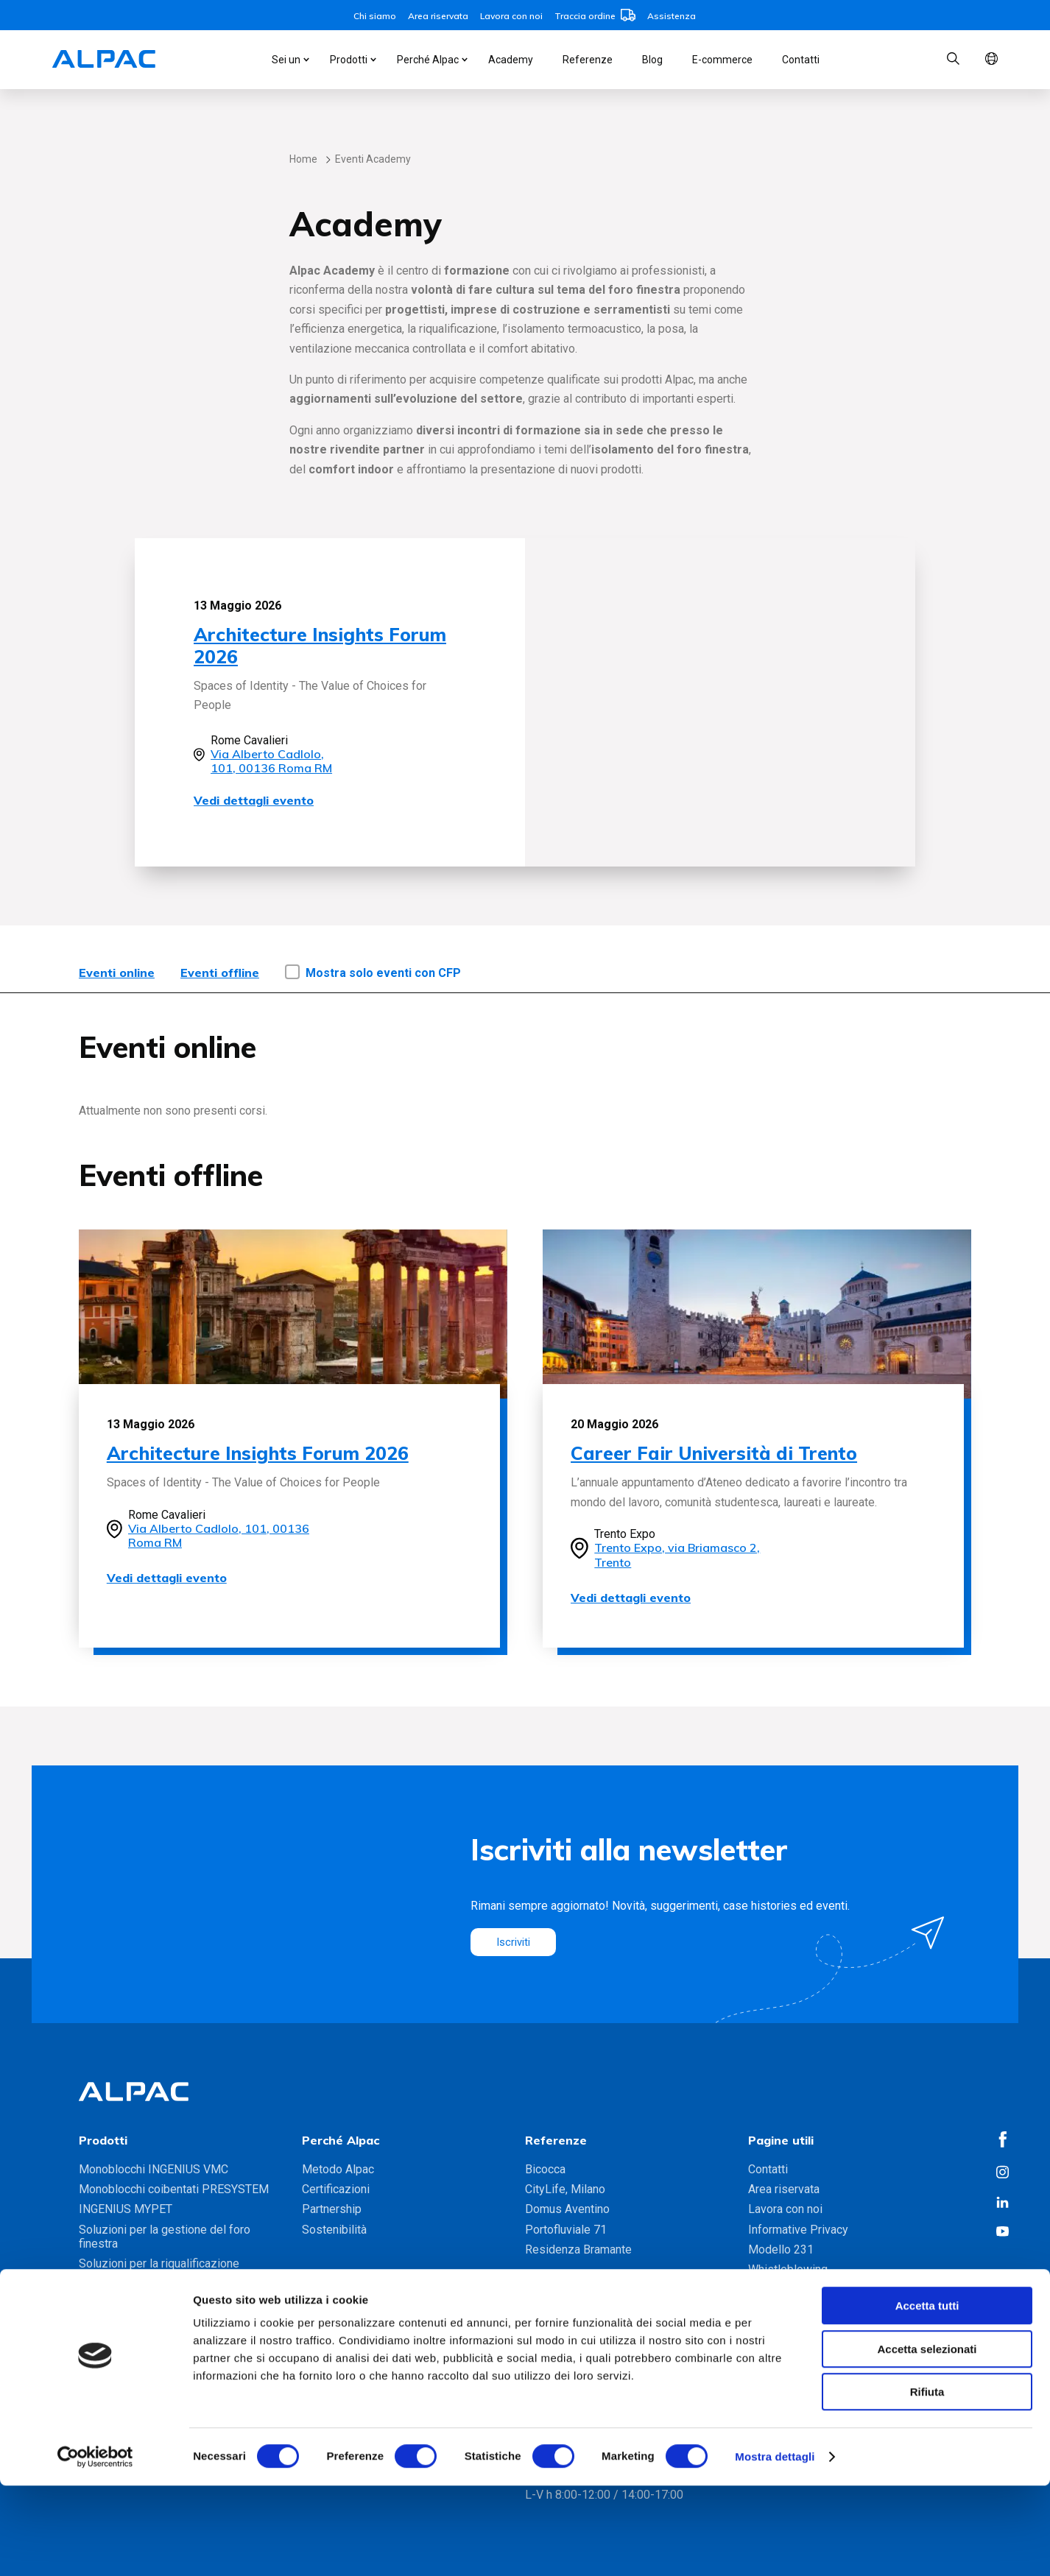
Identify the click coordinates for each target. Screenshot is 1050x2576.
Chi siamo (374, 15)
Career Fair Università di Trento (714, 1452)
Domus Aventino (567, 2209)
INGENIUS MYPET (125, 2209)
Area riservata (438, 15)
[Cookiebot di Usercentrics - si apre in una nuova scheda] (95, 2547)
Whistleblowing (788, 2269)
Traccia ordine (594, 15)
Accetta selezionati (926, 2439)
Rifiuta (927, 2482)
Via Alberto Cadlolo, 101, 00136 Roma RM (271, 761)
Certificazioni (336, 2189)
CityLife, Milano (565, 2189)
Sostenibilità (334, 2230)
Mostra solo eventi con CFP (383, 973)
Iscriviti (515, 1942)
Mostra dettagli (774, 2547)
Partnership (332, 2209)
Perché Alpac (428, 60)
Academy (510, 60)
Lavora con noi (511, 15)
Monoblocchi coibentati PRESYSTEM (174, 2189)
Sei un (286, 60)
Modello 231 (781, 2249)
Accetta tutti (927, 2396)
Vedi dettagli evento (254, 800)
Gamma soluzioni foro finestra (156, 2297)
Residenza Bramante (578, 2249)
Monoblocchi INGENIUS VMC (153, 2169)
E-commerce (722, 60)
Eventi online (117, 972)
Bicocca (545, 2169)
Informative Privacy (798, 2230)
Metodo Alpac (338, 2169)
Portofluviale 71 (566, 2230)
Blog (652, 60)
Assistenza (671, 15)
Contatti (801, 60)
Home (303, 159)
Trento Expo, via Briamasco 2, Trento (677, 1554)
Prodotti (348, 60)
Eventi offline (219, 972)
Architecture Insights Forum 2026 (320, 645)
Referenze (588, 60)
